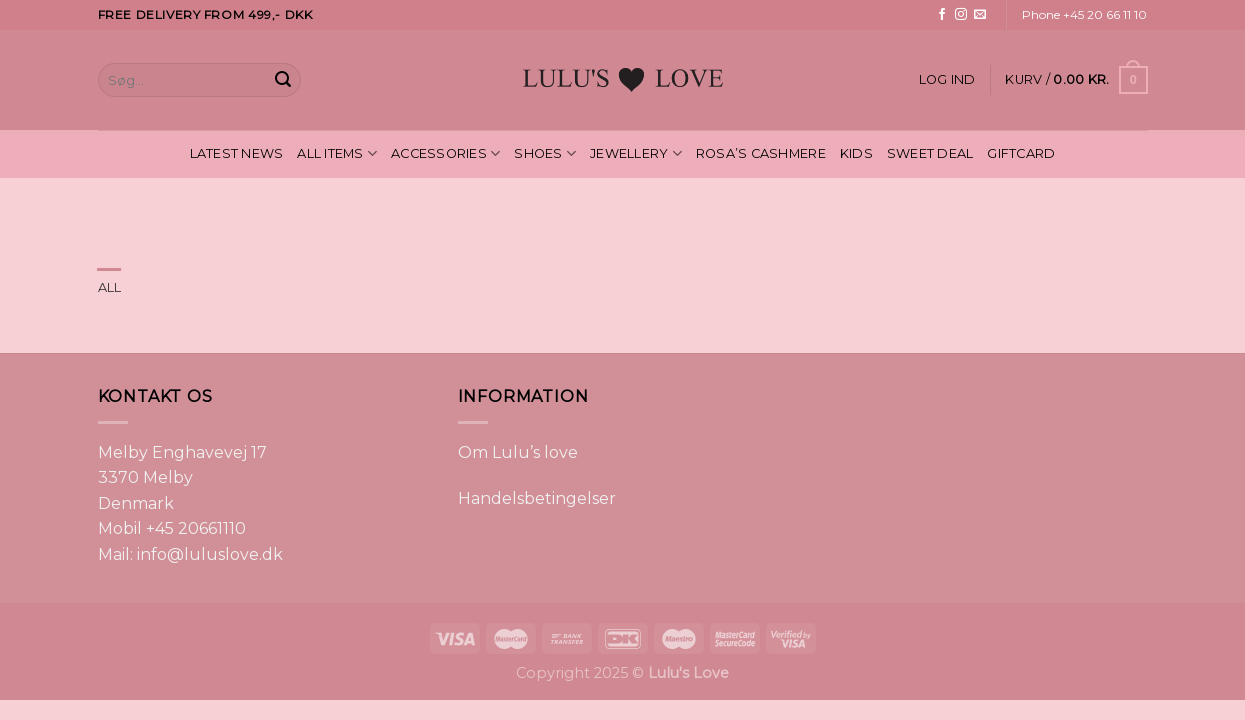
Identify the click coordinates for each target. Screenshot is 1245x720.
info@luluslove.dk (210, 554)
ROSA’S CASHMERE (761, 153)
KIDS (856, 153)
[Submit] (283, 80)
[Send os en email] (980, 15)
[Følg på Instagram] (961, 15)
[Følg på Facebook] (942, 15)
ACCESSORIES (445, 153)
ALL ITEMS (337, 153)
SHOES (545, 153)
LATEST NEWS (237, 153)
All (110, 287)
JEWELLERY (636, 153)
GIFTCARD (1021, 153)
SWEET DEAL (930, 153)
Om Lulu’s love (518, 452)
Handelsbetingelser (537, 498)
